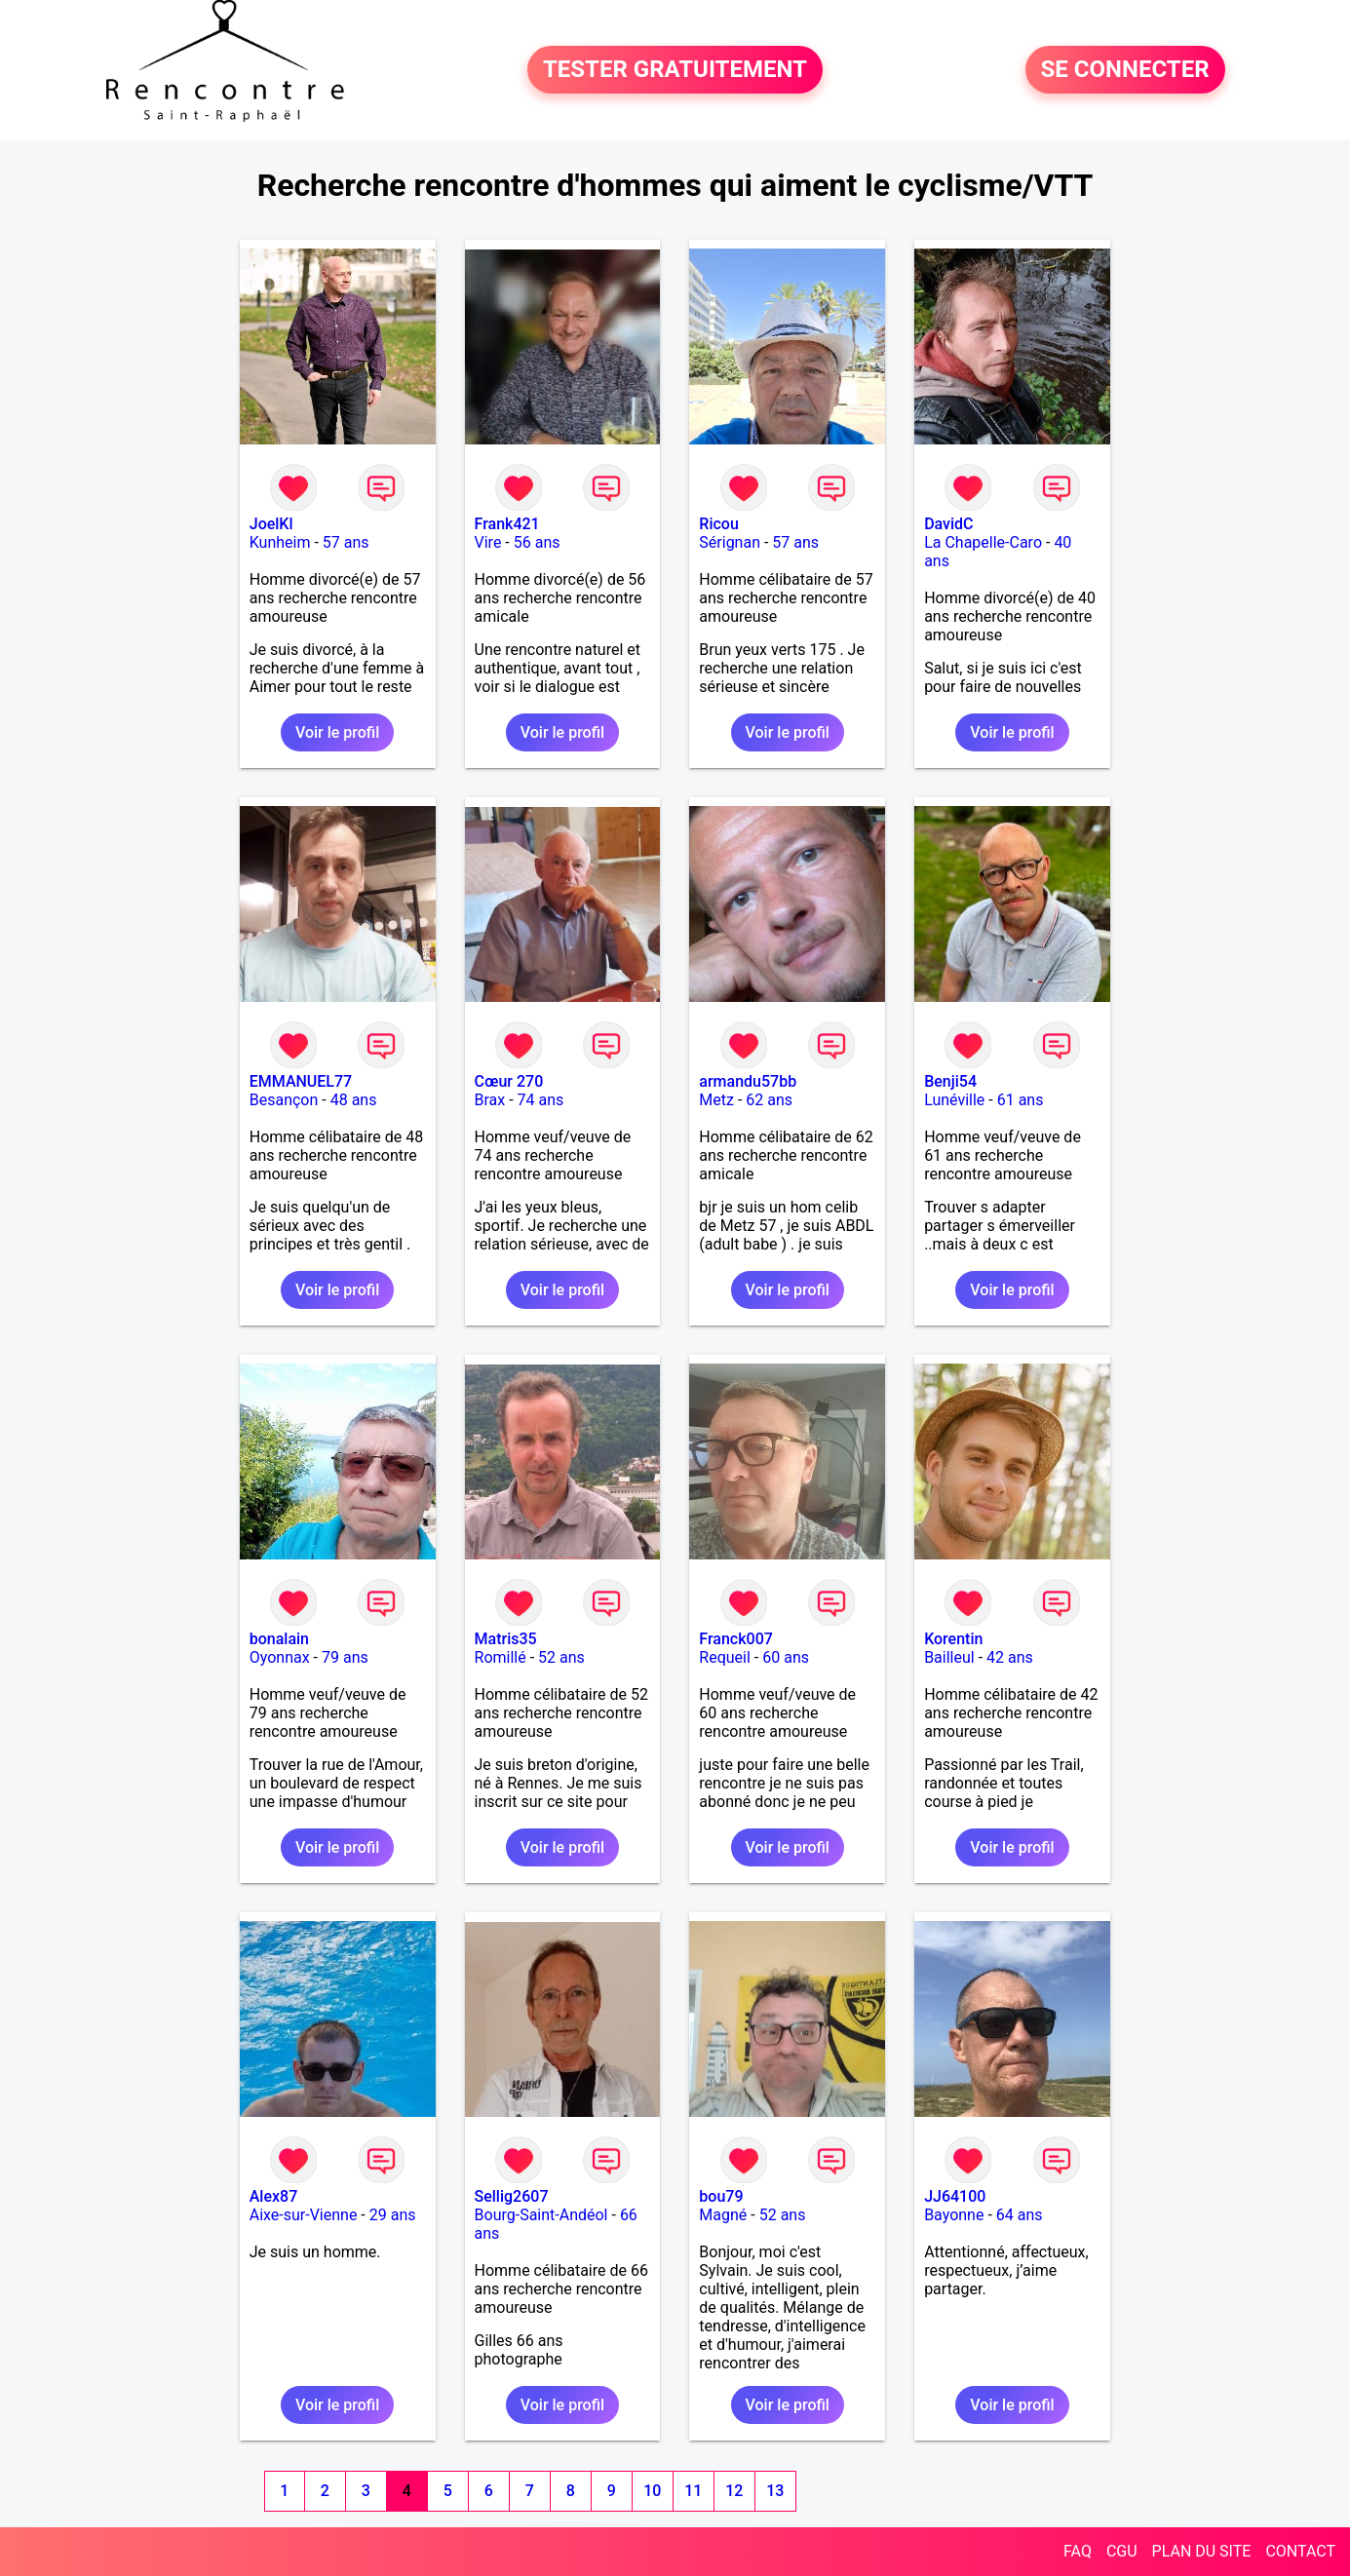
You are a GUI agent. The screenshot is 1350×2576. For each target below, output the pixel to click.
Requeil (725, 1657)
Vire (488, 542)
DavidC (948, 524)
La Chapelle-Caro (983, 542)
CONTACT (1300, 2551)
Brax (490, 1100)
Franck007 (736, 1639)
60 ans (785, 1657)
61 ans (1020, 1100)
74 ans (541, 1100)
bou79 (721, 2196)
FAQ (1077, 2551)
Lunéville (954, 1100)
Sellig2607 (512, 2196)
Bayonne (954, 2215)
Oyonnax (280, 1657)
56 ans (537, 542)
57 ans (346, 542)
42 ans (1009, 1657)
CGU (1122, 2551)
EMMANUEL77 (301, 1081)
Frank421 (507, 524)
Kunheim (280, 542)
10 (652, 2490)
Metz (716, 1100)
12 (734, 2490)
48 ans (353, 1100)
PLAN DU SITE (1202, 2551)
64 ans (1019, 2215)
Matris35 (506, 1639)
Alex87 (274, 2196)
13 (775, 2490)
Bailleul (949, 1657)
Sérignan (729, 542)
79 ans (345, 1657)
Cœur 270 (509, 1081)
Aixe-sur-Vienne (304, 2215)
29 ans (392, 2215)
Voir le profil (337, 732)
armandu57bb (747, 1081)
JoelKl (271, 524)
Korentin (953, 1639)
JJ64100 (954, 2196)
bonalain (279, 1639)
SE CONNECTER (1125, 70)
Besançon (284, 1100)
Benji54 (950, 1081)
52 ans (561, 1657)
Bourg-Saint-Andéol (541, 2215)
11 (693, 2490)
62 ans (769, 1100)
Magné (723, 2215)
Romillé (500, 1657)
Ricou (718, 524)
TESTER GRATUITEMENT (675, 70)
